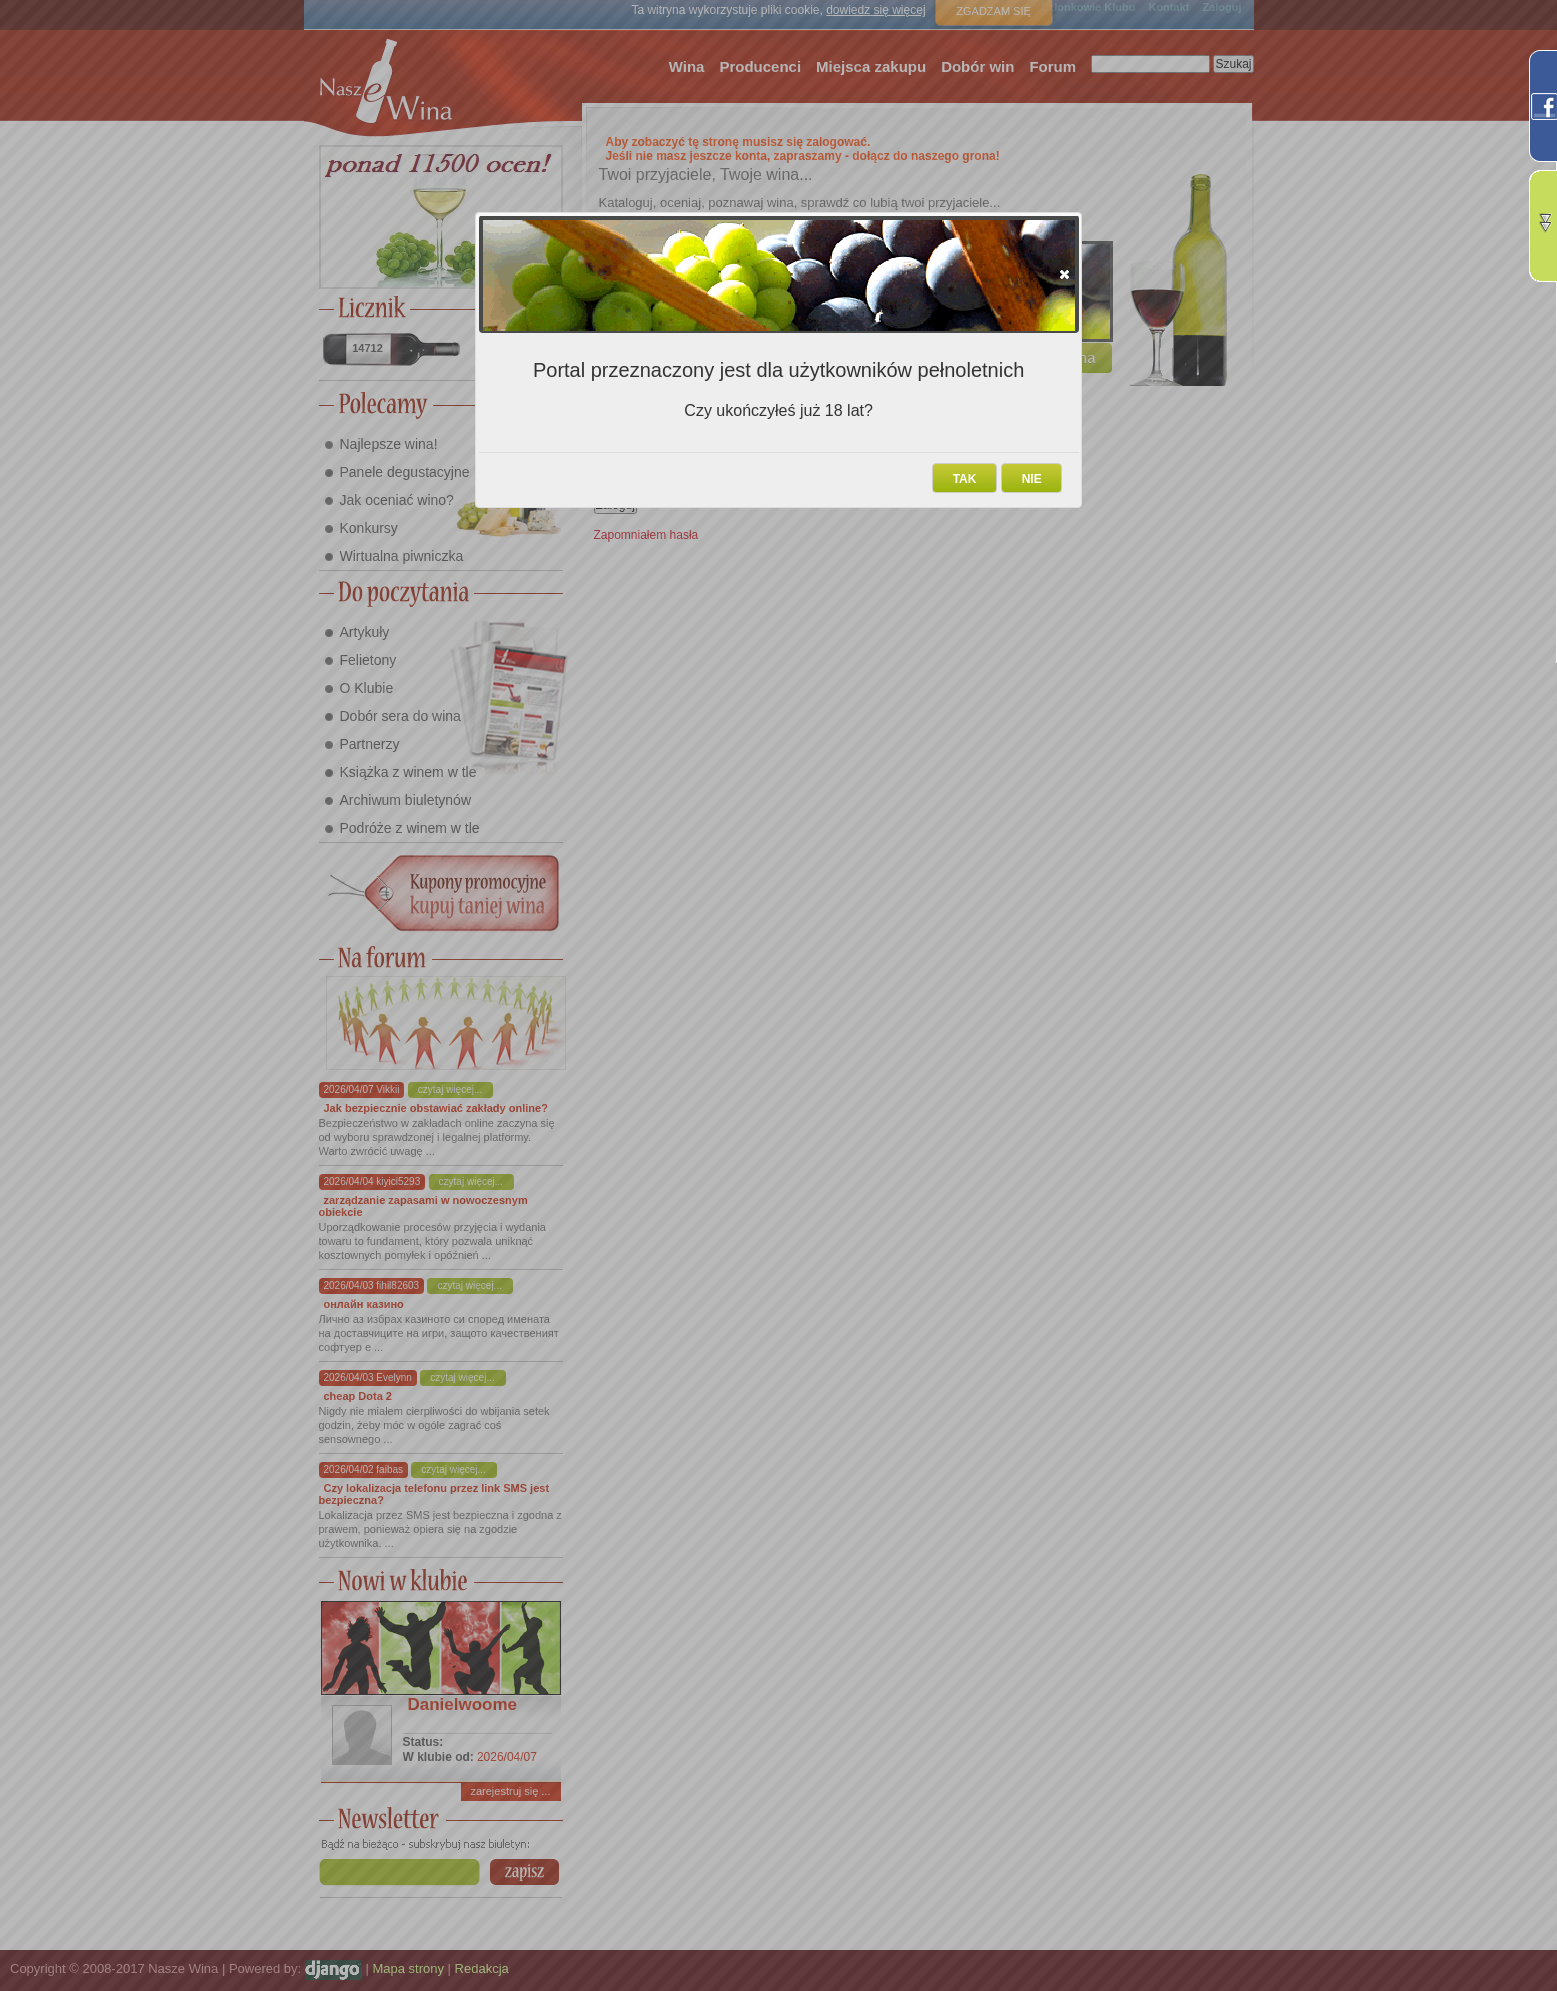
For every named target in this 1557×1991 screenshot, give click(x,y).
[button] (1064, 274)
